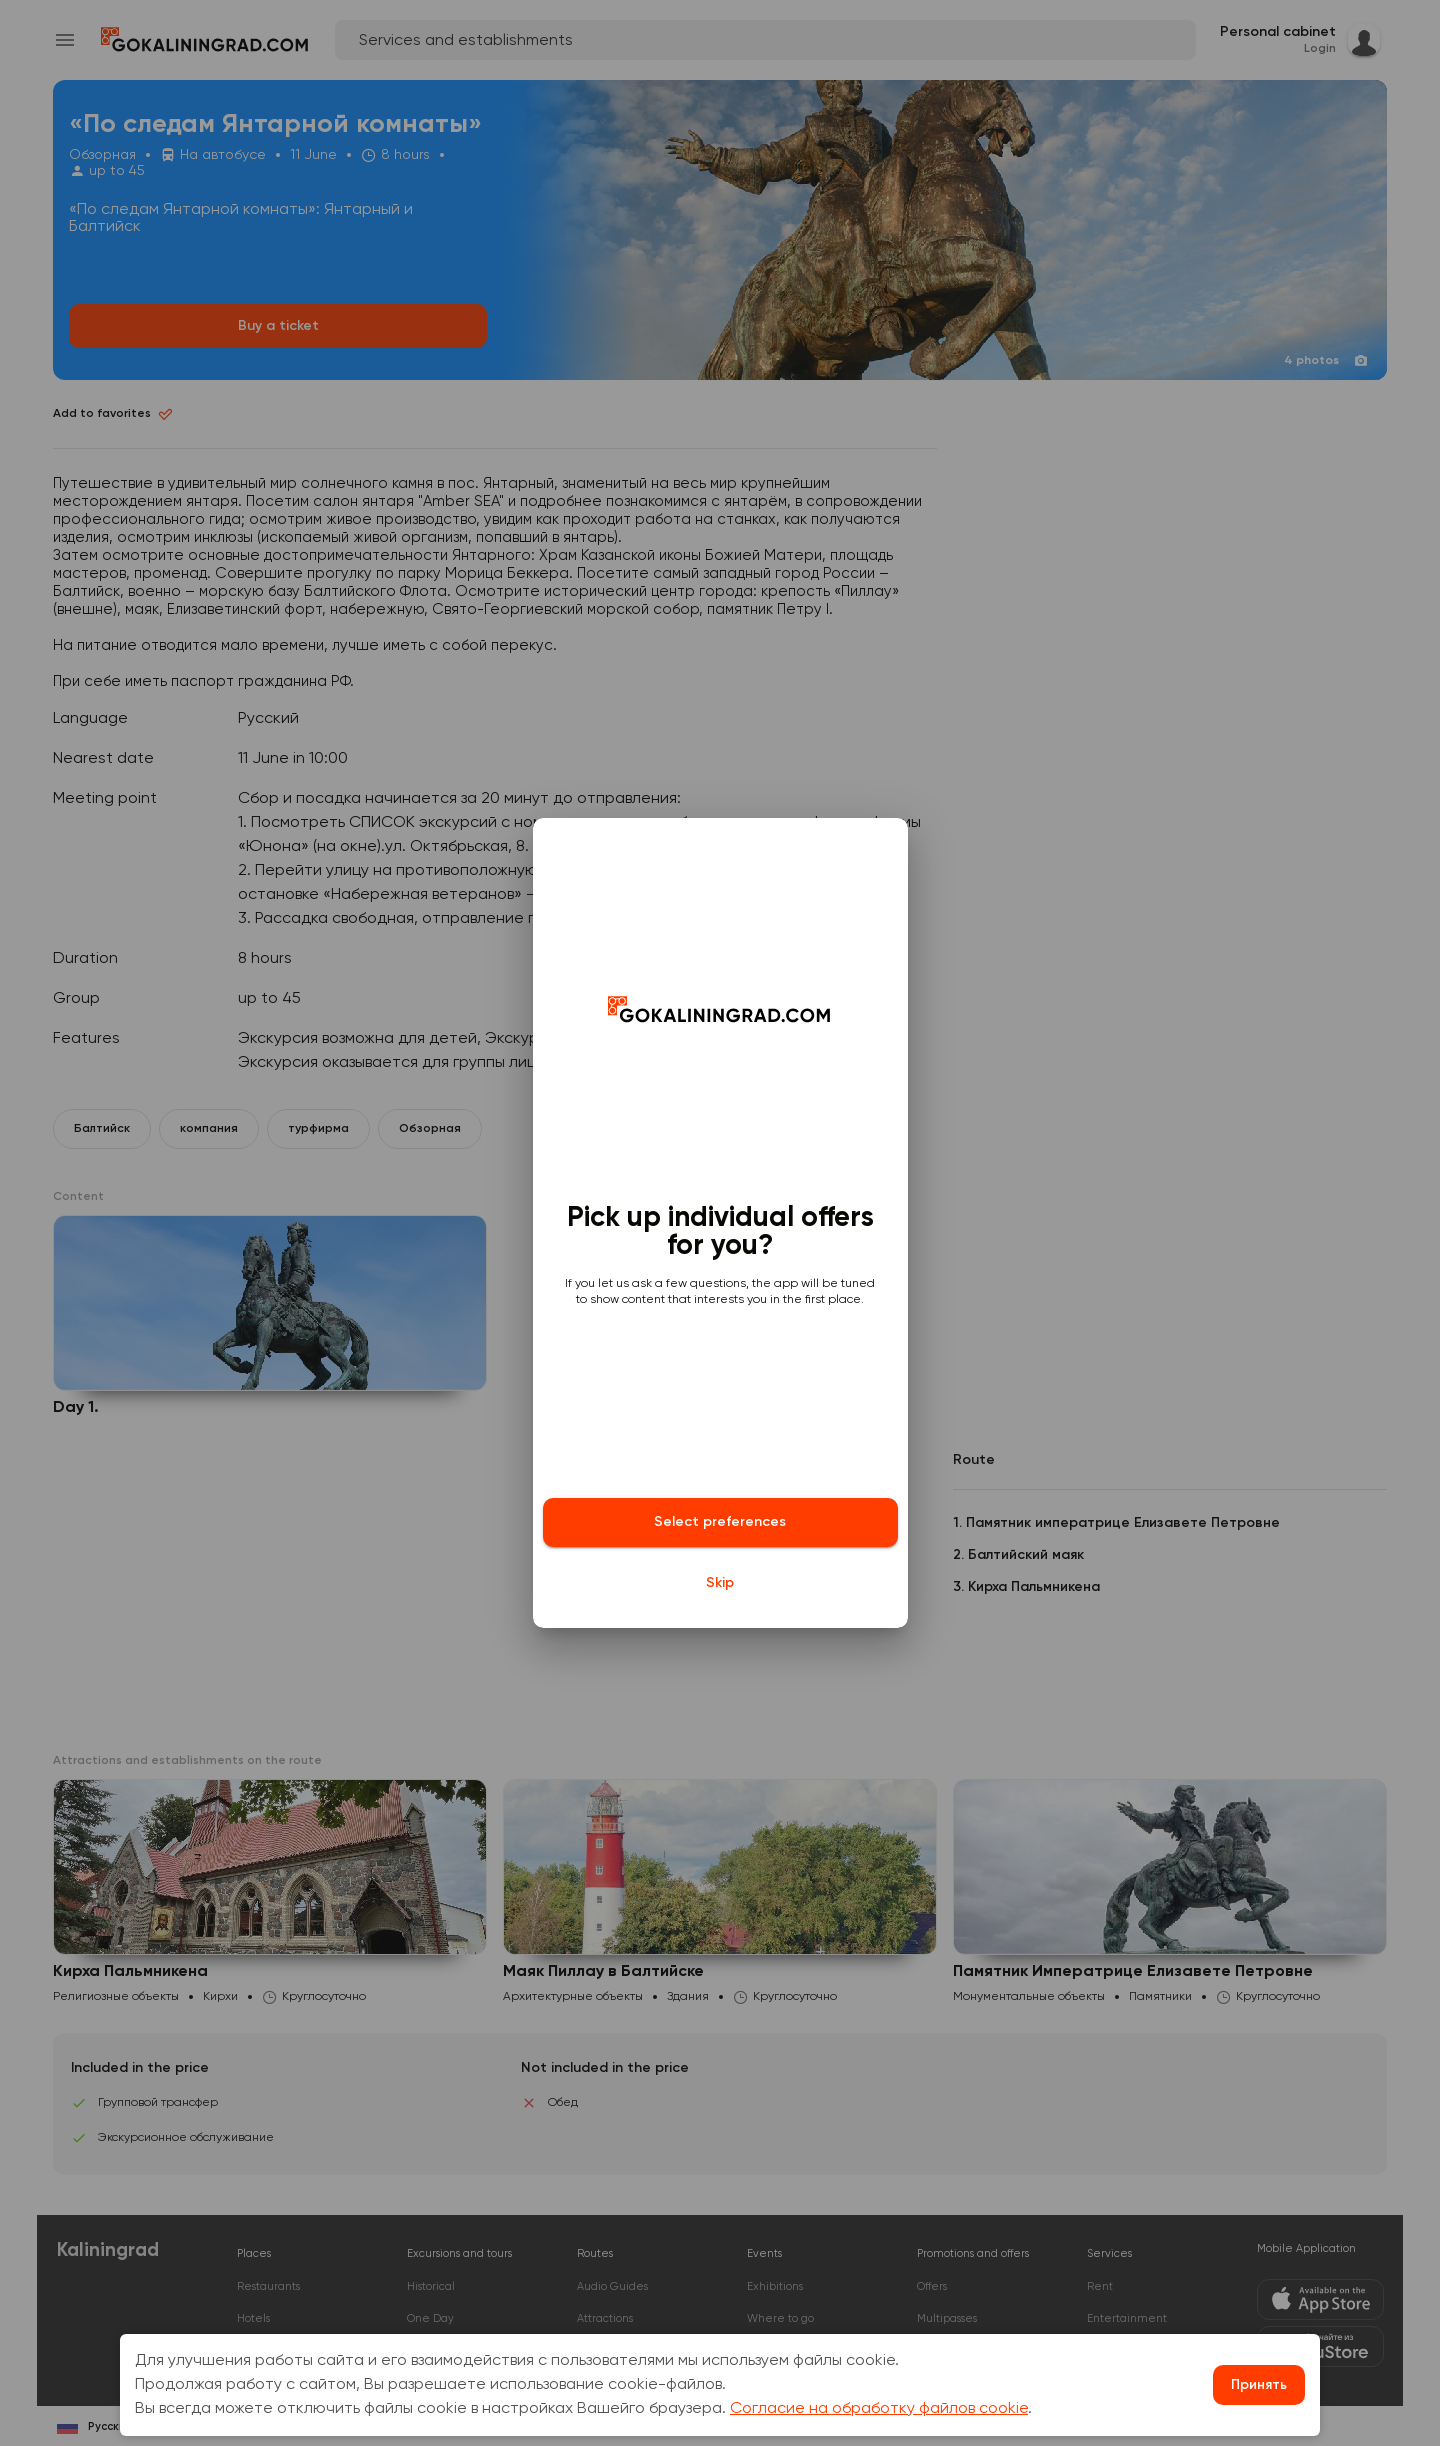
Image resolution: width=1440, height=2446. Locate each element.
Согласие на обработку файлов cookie (879, 2409)
